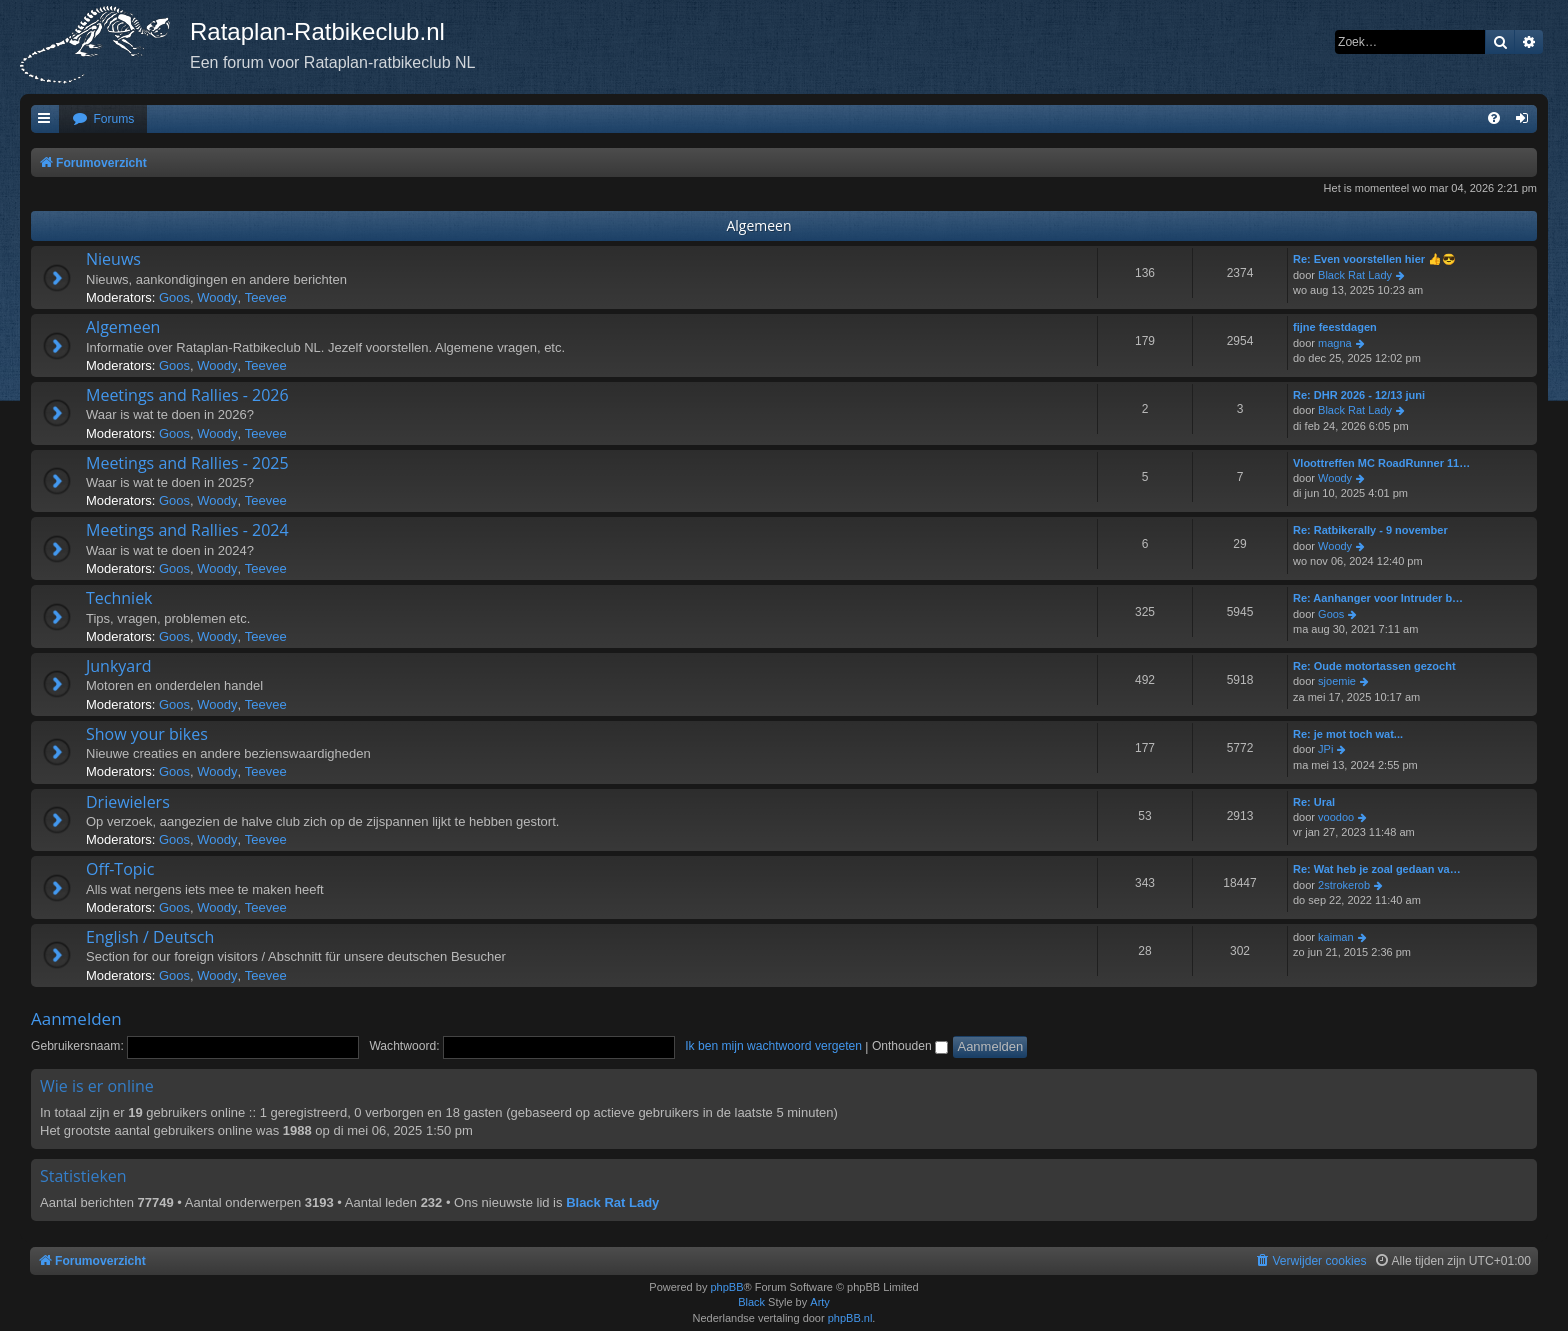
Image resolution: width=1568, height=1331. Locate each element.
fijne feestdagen (1335, 327)
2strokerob (1344, 885)
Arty (820, 1302)
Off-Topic (120, 869)
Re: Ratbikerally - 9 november (1370, 530)
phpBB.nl (850, 1318)
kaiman (1335, 937)
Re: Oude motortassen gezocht (1374, 666)
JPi (1325, 749)
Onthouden (910, 1046)
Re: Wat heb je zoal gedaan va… (1377, 869)
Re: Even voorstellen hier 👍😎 (1374, 259)
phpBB (726, 1287)
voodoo (1336, 817)
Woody (217, 297)
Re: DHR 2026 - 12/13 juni (1359, 395)
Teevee (266, 297)
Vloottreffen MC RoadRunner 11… (1381, 463)
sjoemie (1337, 681)
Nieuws (113, 259)
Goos (174, 297)
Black (751, 1302)
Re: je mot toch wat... (1348, 734)
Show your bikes (147, 734)
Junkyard (119, 666)
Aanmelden (76, 1018)
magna (1335, 343)
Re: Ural (1314, 802)
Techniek (119, 598)
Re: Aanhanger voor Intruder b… (1378, 598)
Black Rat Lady (1355, 275)
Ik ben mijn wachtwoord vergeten (773, 1046)
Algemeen (758, 225)
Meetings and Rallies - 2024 (187, 530)
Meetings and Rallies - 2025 (187, 463)
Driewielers (128, 802)
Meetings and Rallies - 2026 (187, 395)
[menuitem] (103, 119)
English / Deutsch (150, 937)
